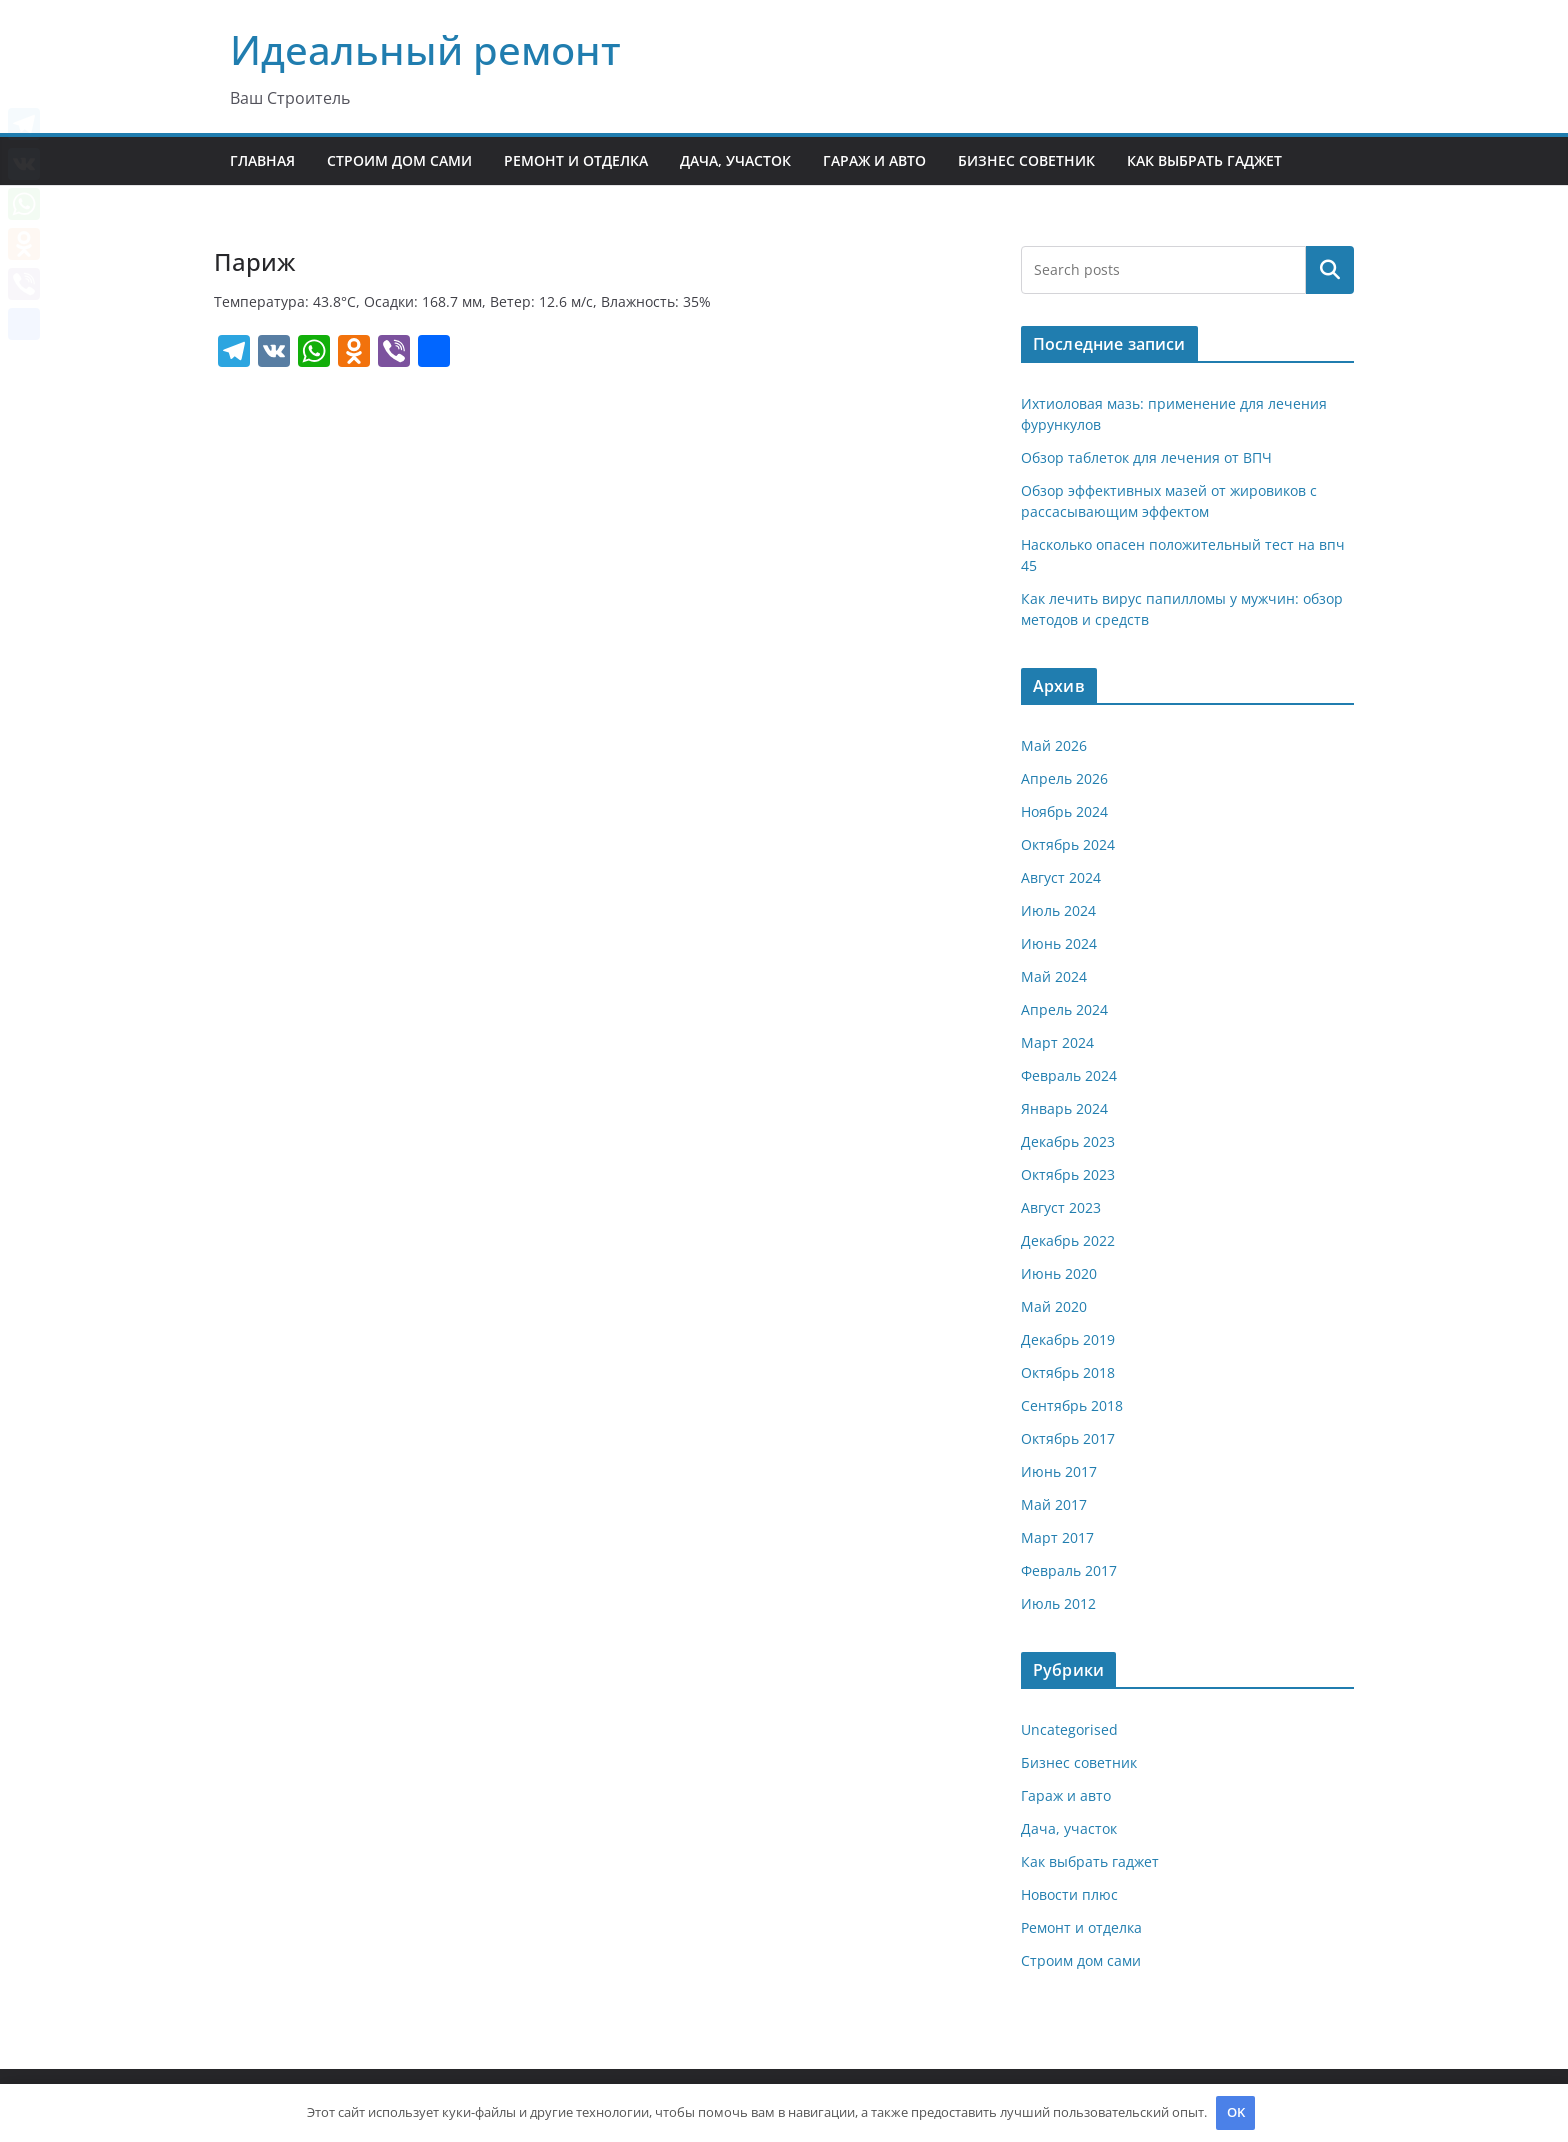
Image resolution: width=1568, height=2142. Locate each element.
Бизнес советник (1026, 160)
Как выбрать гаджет (1204, 160)
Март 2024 (1057, 1042)
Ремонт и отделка (576, 160)
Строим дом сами (399, 160)
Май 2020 (1054, 1306)
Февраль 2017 (1069, 1570)
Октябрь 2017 (1068, 1438)
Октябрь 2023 (1068, 1174)
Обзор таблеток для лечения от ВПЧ (1146, 457)
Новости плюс (1069, 1894)
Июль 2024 (1058, 910)
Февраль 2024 (1069, 1075)
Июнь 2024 (1059, 943)
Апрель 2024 (1064, 1009)
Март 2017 (1057, 1537)
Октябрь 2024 (1068, 844)
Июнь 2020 (1059, 1273)
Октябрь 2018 (1068, 1372)
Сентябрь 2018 (1072, 1405)
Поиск (1330, 270)
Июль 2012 (1058, 1603)
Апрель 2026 (1064, 778)
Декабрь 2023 (1068, 1141)
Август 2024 (1061, 877)
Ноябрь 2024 (1064, 811)
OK (1236, 2112)
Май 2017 (1054, 1504)
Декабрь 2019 (1068, 1339)
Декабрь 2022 (1068, 1240)
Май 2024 (1054, 976)
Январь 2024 (1064, 1108)
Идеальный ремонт (425, 49)
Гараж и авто (874, 160)
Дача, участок (735, 160)
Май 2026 (1054, 745)
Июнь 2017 (1059, 1471)
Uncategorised (1069, 1729)
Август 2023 (1061, 1207)
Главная (262, 160)
